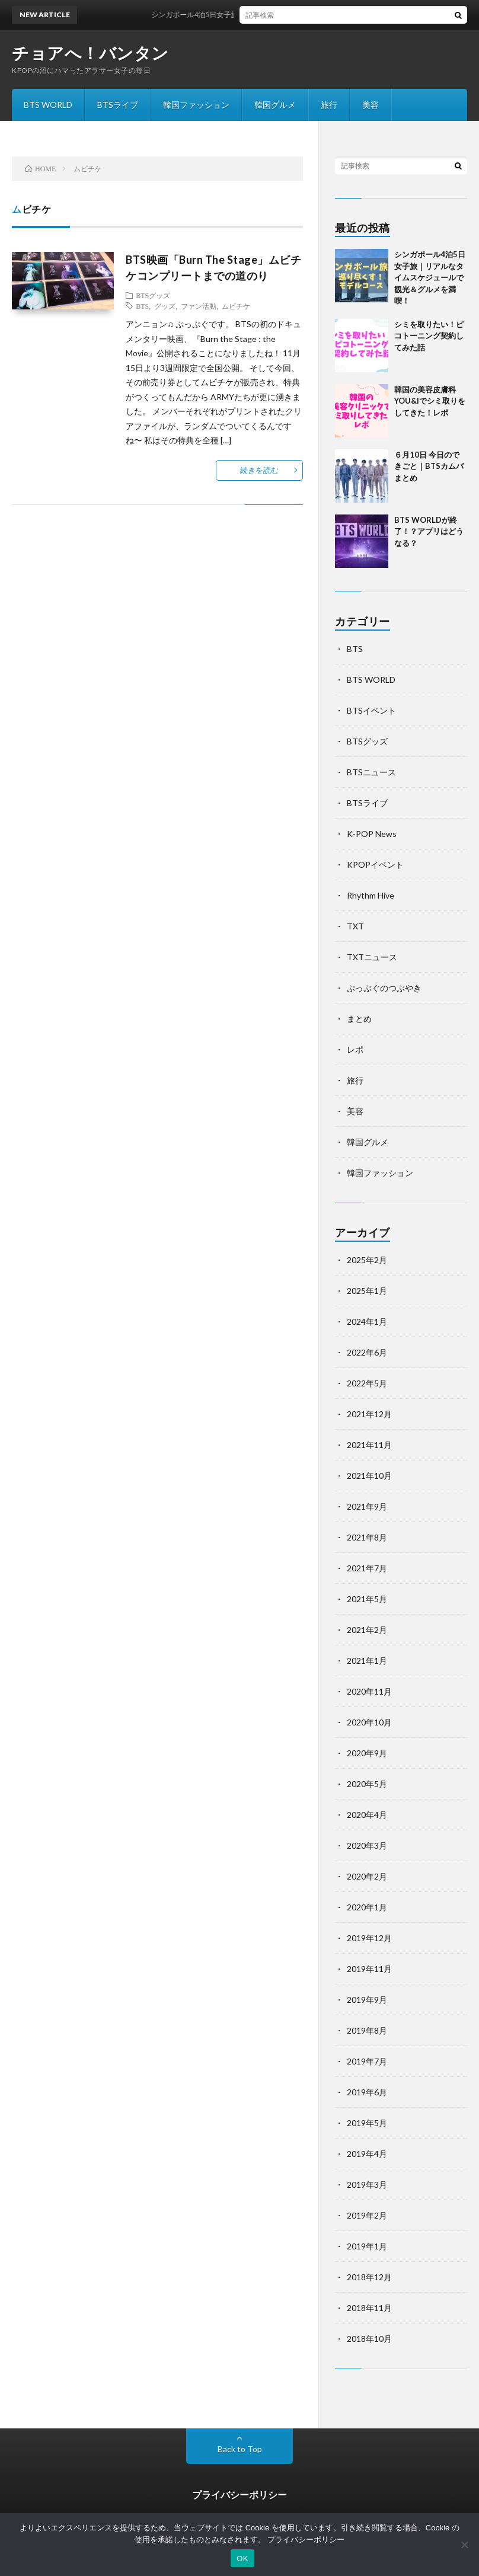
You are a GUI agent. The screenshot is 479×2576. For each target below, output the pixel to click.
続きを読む (259, 470)
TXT (355, 926)
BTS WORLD (48, 105)
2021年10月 (369, 1476)
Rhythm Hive (370, 895)
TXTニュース (372, 957)
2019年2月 (367, 2215)
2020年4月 (367, 1815)
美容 (370, 105)
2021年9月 (367, 1506)
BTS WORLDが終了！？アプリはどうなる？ (429, 531)
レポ (355, 1049)
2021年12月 (369, 1414)
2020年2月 (367, 1876)
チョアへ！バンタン (90, 52)
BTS (142, 305)
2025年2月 (367, 1260)
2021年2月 (367, 1630)
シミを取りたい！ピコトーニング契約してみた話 (429, 335)
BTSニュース (371, 772)
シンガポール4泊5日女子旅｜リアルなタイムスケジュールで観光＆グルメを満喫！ (293, 14)
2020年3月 (367, 1845)
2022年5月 (367, 1383)
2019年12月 (369, 1938)
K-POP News (372, 834)
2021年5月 (367, 1599)
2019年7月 (367, 2061)
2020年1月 (367, 1907)
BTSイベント (371, 710)
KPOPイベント (375, 864)
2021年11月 (369, 1445)
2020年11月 (369, 1691)
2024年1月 (367, 1321)
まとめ (359, 1019)
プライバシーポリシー (239, 2494)
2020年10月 (369, 1722)
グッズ (164, 305)
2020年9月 (367, 1753)
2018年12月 (369, 2277)
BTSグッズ (153, 295)
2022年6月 (367, 1352)
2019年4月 (367, 2154)
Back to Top (240, 2449)
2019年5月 (367, 2123)
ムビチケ (236, 305)
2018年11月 (369, 2308)
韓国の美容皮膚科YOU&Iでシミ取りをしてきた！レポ (429, 401)
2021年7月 (367, 1568)
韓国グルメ (275, 105)
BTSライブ (117, 105)
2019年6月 (367, 2092)
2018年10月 (369, 2339)
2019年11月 (369, 1969)
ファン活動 (198, 305)
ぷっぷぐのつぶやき (384, 988)
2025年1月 (367, 1291)
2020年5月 (367, 1784)
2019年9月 (367, 2000)
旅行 (329, 105)
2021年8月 (367, 1537)
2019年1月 (367, 2246)
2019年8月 (367, 2030)
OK (242, 2558)
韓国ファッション (196, 105)
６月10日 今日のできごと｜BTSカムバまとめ (429, 466)
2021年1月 (367, 1660)
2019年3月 (367, 2184)
